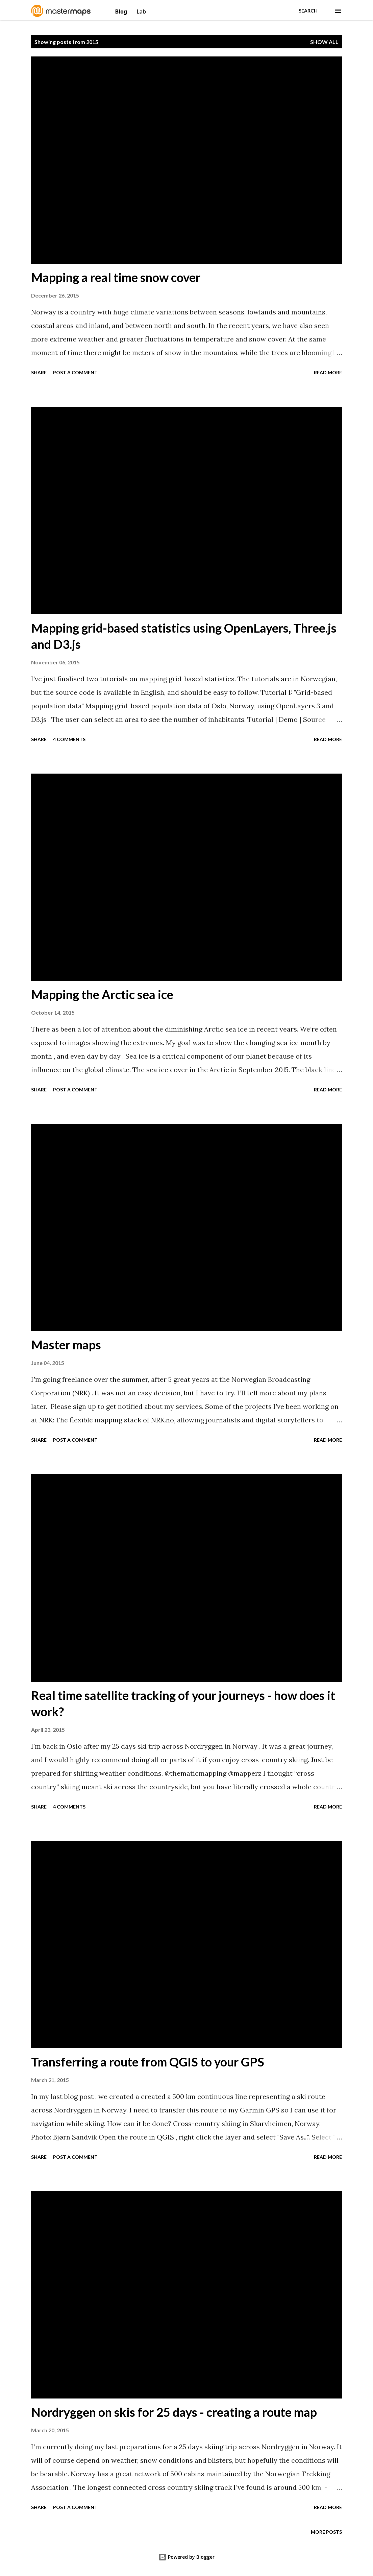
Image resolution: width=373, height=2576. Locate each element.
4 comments (69, 739)
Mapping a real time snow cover (115, 277)
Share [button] (39, 372)
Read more (328, 372)
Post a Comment (75, 372)
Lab (141, 11)
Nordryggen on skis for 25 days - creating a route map (174, 2412)
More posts (326, 2532)
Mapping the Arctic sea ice (102, 994)
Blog (122, 11)
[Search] (308, 11)
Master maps (66, 1344)
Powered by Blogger (186, 2557)
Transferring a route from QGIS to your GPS (147, 2061)
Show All (324, 42)
